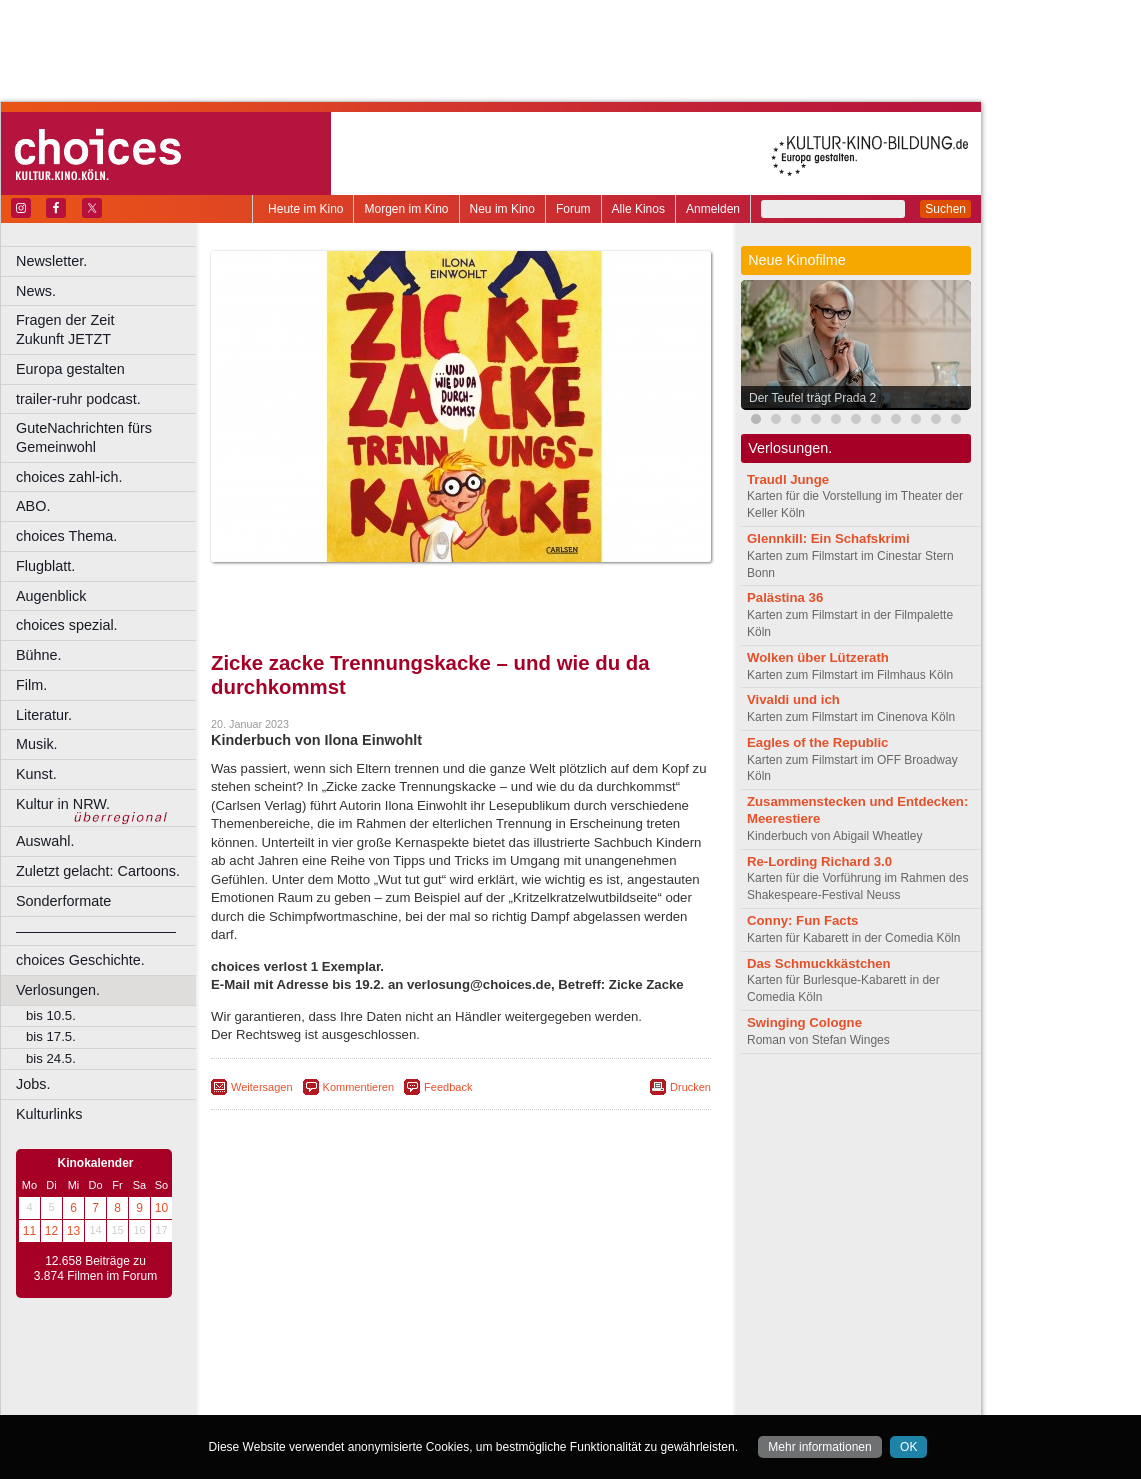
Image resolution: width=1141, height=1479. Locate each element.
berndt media (375, 1366)
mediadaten (623, 1366)
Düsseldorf (549, 1399)
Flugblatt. (45, 566)
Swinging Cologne (804, 1022)
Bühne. (39, 655)
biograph (300, 1383)
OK (908, 1447)
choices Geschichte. (80, 960)
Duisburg (609, 1399)
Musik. (37, 744)
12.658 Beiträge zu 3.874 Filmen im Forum (95, 1269)
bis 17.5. (51, 1036)
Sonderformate (63, 901)
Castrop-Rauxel (412, 1399)
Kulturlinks (49, 1114)
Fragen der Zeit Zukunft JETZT (108, 329)
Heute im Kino (305, 209)
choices (354, 1383)
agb (573, 1366)
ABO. (33, 506)
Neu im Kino (502, 209)
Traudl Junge (788, 479)
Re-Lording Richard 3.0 (819, 861)
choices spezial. (67, 625)
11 (29, 1231)
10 (161, 1208)
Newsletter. (51, 261)
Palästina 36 (785, 597)
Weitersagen (262, 1087)
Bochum (308, 1399)
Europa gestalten (70, 369)
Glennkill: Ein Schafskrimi (828, 538)
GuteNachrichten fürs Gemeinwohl (84, 437)
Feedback (448, 1087)
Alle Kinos (638, 209)
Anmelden (713, 209)
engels (401, 1383)
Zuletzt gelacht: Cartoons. (98, 871)
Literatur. (44, 715)
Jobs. (33, 1084)
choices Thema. (66, 536)
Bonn (351, 1399)
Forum (573, 209)
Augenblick (51, 596)
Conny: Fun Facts (802, 920)
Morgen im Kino (406, 209)
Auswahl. (45, 841)
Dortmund (487, 1399)
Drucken (690, 1087)
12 (51, 1231)
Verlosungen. (58, 990)
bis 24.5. (51, 1058)
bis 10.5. (51, 1015)
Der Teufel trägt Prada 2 (812, 398)
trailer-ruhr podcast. (78, 399)
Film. (31, 685)
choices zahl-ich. (69, 477)
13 (73, 1231)
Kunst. (36, 774)
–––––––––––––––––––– (96, 931)
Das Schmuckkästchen (819, 963)
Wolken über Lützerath (818, 657)
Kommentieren (359, 1087)
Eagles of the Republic (817, 742)
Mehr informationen (819, 1447)
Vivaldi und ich (793, 699)
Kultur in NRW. (63, 804)
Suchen (945, 209)
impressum (449, 1366)
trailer (461, 1383)
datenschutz (520, 1366)
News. (36, 291)
